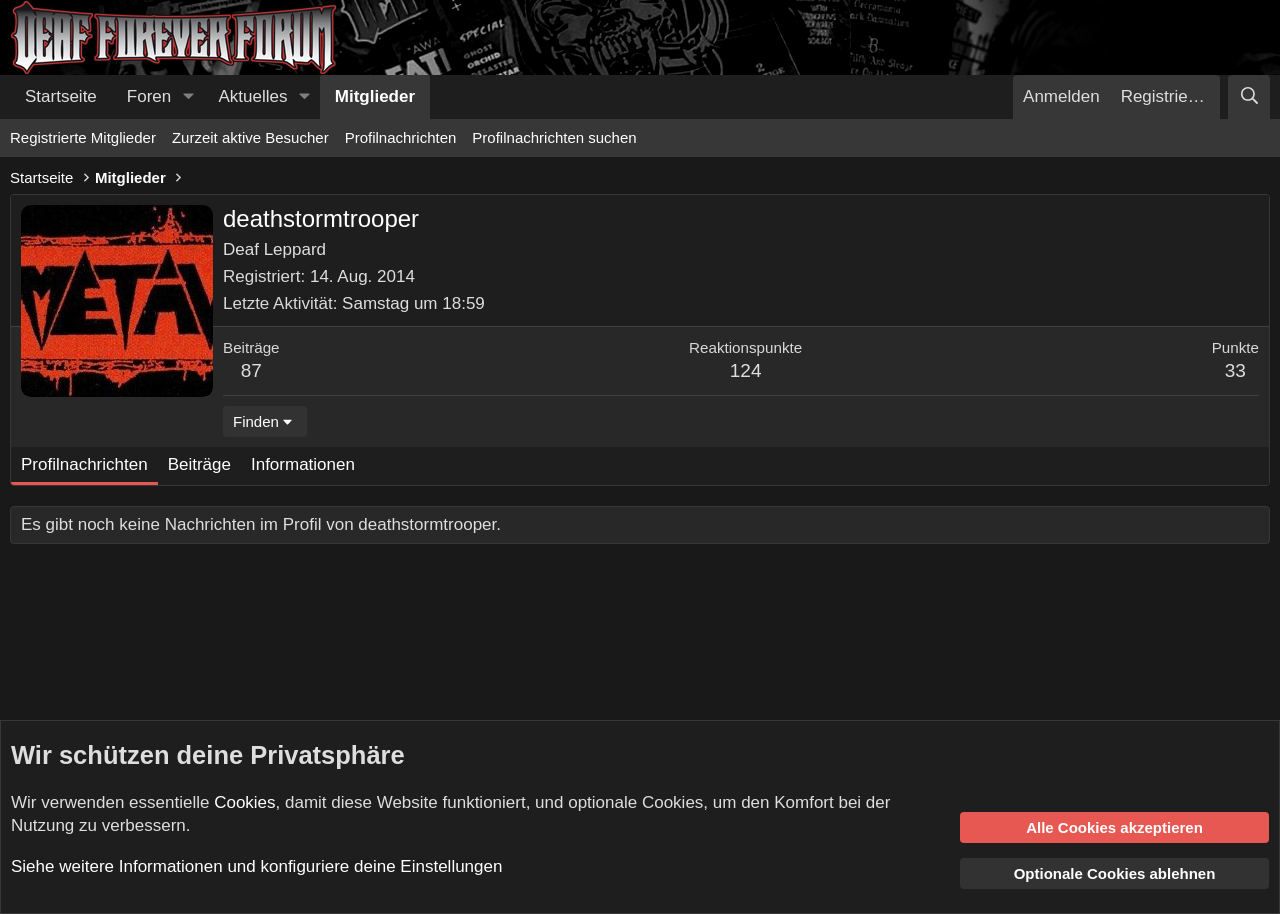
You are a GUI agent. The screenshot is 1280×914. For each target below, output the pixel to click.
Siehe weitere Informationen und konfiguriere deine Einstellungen (256, 866)
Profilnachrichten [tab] (84, 464)
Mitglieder (375, 96)
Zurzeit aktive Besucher (250, 137)
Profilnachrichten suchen (554, 137)
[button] (188, 97)
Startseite (61, 96)
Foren (149, 96)
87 (251, 370)
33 (1235, 370)
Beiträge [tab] (199, 464)
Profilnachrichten (401, 137)
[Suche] (1249, 97)
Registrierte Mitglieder (83, 137)
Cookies (244, 802)
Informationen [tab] (303, 464)
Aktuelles (253, 96)
